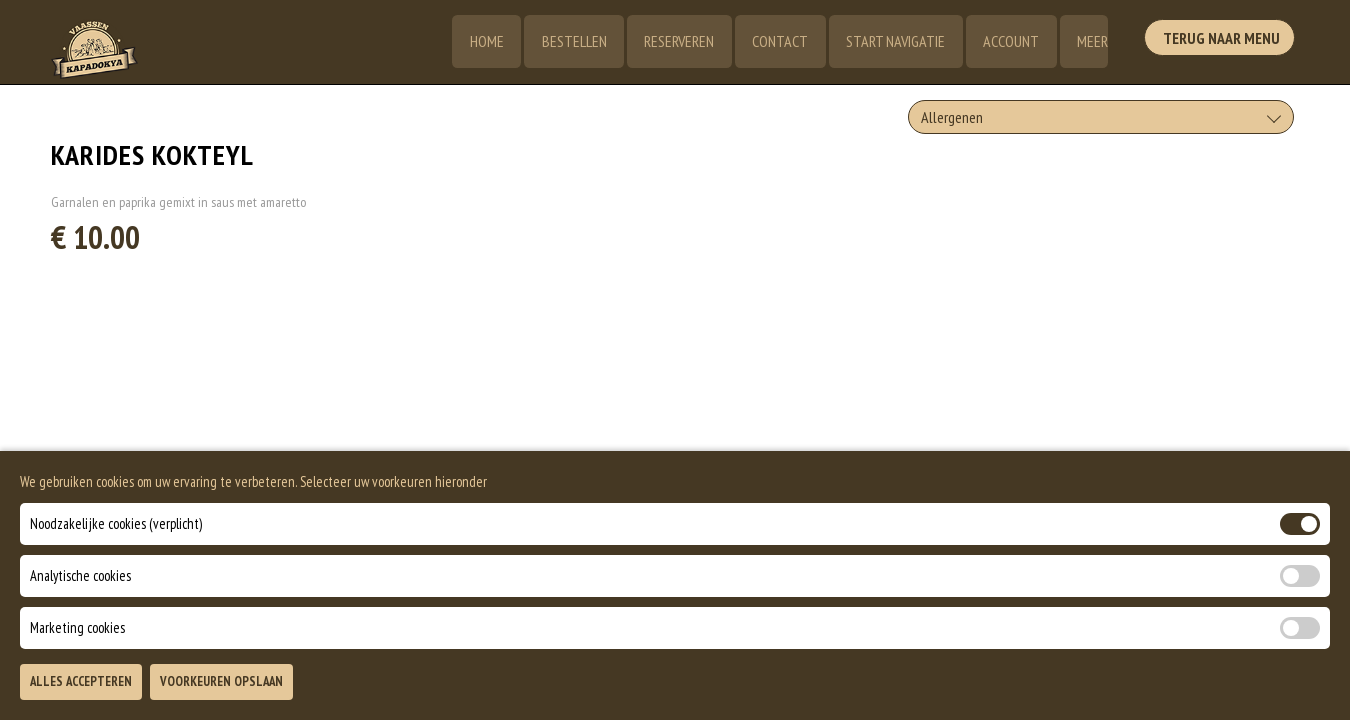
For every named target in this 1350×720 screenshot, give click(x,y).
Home (479, 42)
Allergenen (952, 117)
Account (1009, 42)
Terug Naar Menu (1223, 40)
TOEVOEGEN (1094, 688)
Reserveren (674, 42)
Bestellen (567, 42)
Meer (1091, 42)
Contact (776, 42)
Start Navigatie (892, 42)
